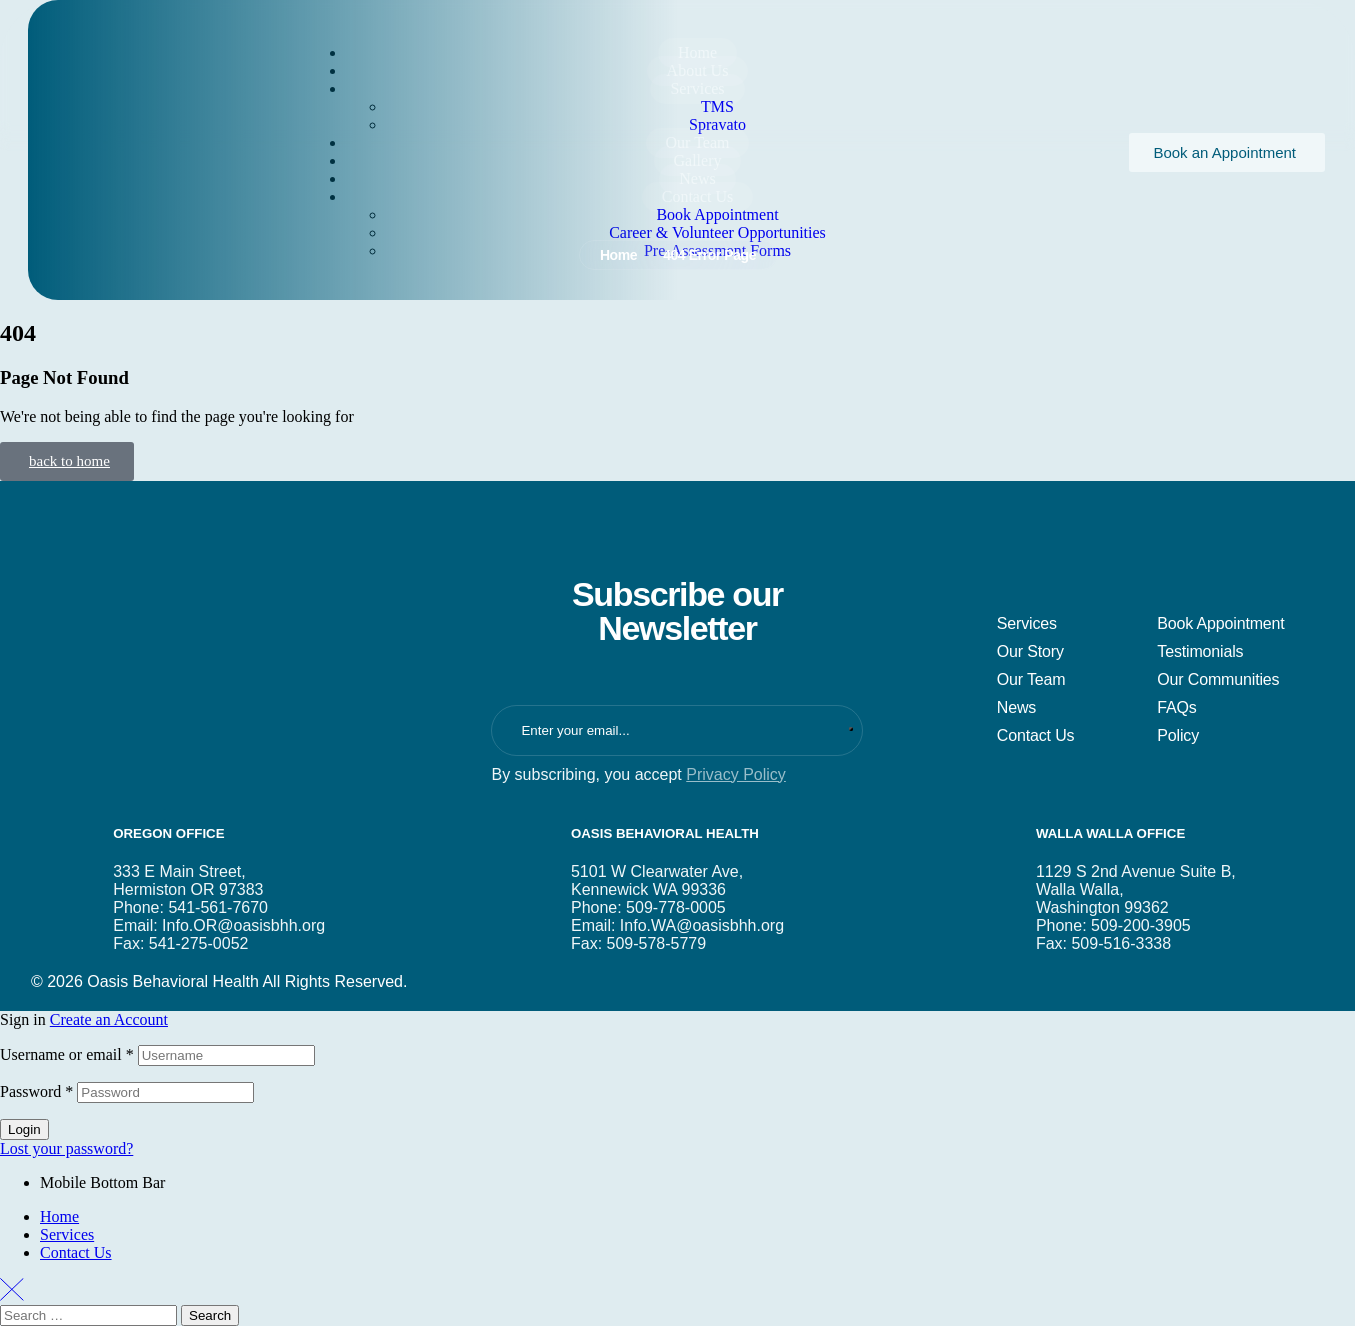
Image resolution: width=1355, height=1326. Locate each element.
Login (24, 1129)
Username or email (67, 1054)
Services (67, 1234)
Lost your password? (66, 1148)
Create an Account (109, 1019)
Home (59, 1216)
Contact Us (76, 1252)
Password (36, 1091)
